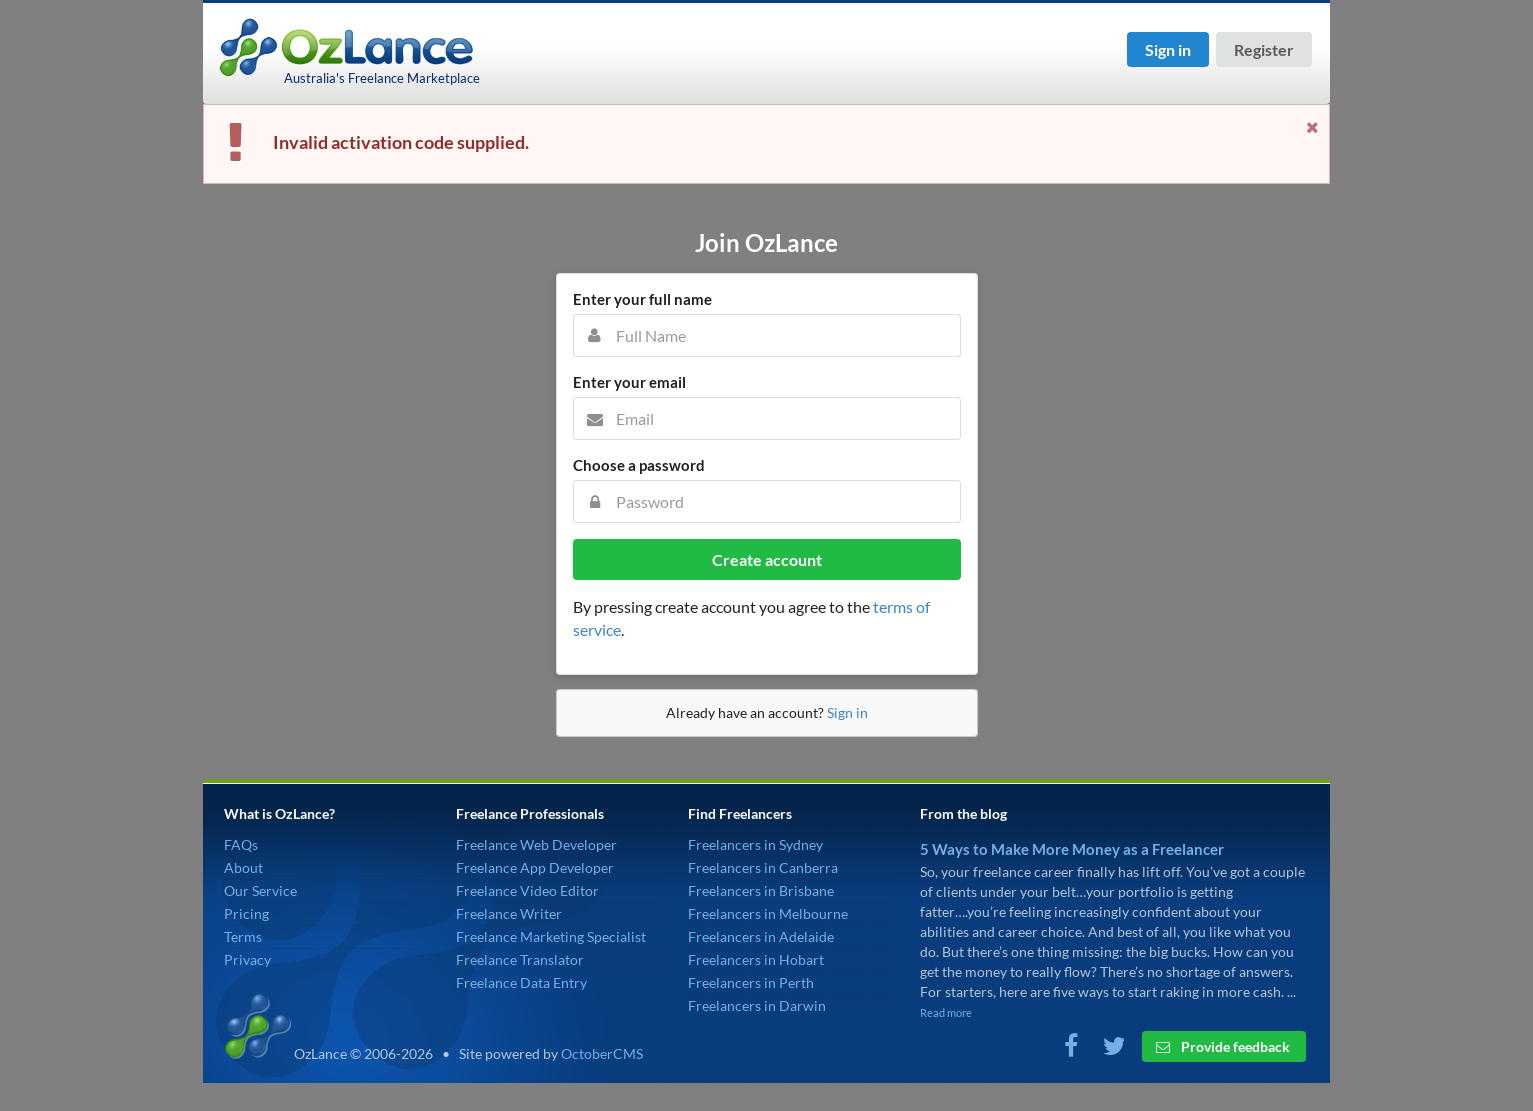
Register (1264, 49)
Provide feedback (1222, 1046)
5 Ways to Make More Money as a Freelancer (1072, 849)
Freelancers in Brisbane (761, 890)
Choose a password (639, 465)
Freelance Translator (520, 959)
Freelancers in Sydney (755, 844)
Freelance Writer (509, 913)
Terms (243, 936)
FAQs (241, 844)
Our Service (260, 890)
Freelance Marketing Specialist (551, 936)
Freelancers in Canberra (763, 867)
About (243, 867)
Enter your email (629, 382)
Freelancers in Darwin (757, 1005)
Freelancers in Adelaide (761, 936)
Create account (767, 559)
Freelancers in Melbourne (768, 913)
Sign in (1168, 49)
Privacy (247, 959)
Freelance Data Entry (521, 982)
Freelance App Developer (535, 867)
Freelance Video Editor (527, 890)
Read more (946, 1012)
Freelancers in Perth (751, 982)
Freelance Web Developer (536, 844)
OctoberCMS (602, 1053)
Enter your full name (642, 299)
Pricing (246, 913)
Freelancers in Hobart (756, 959)
